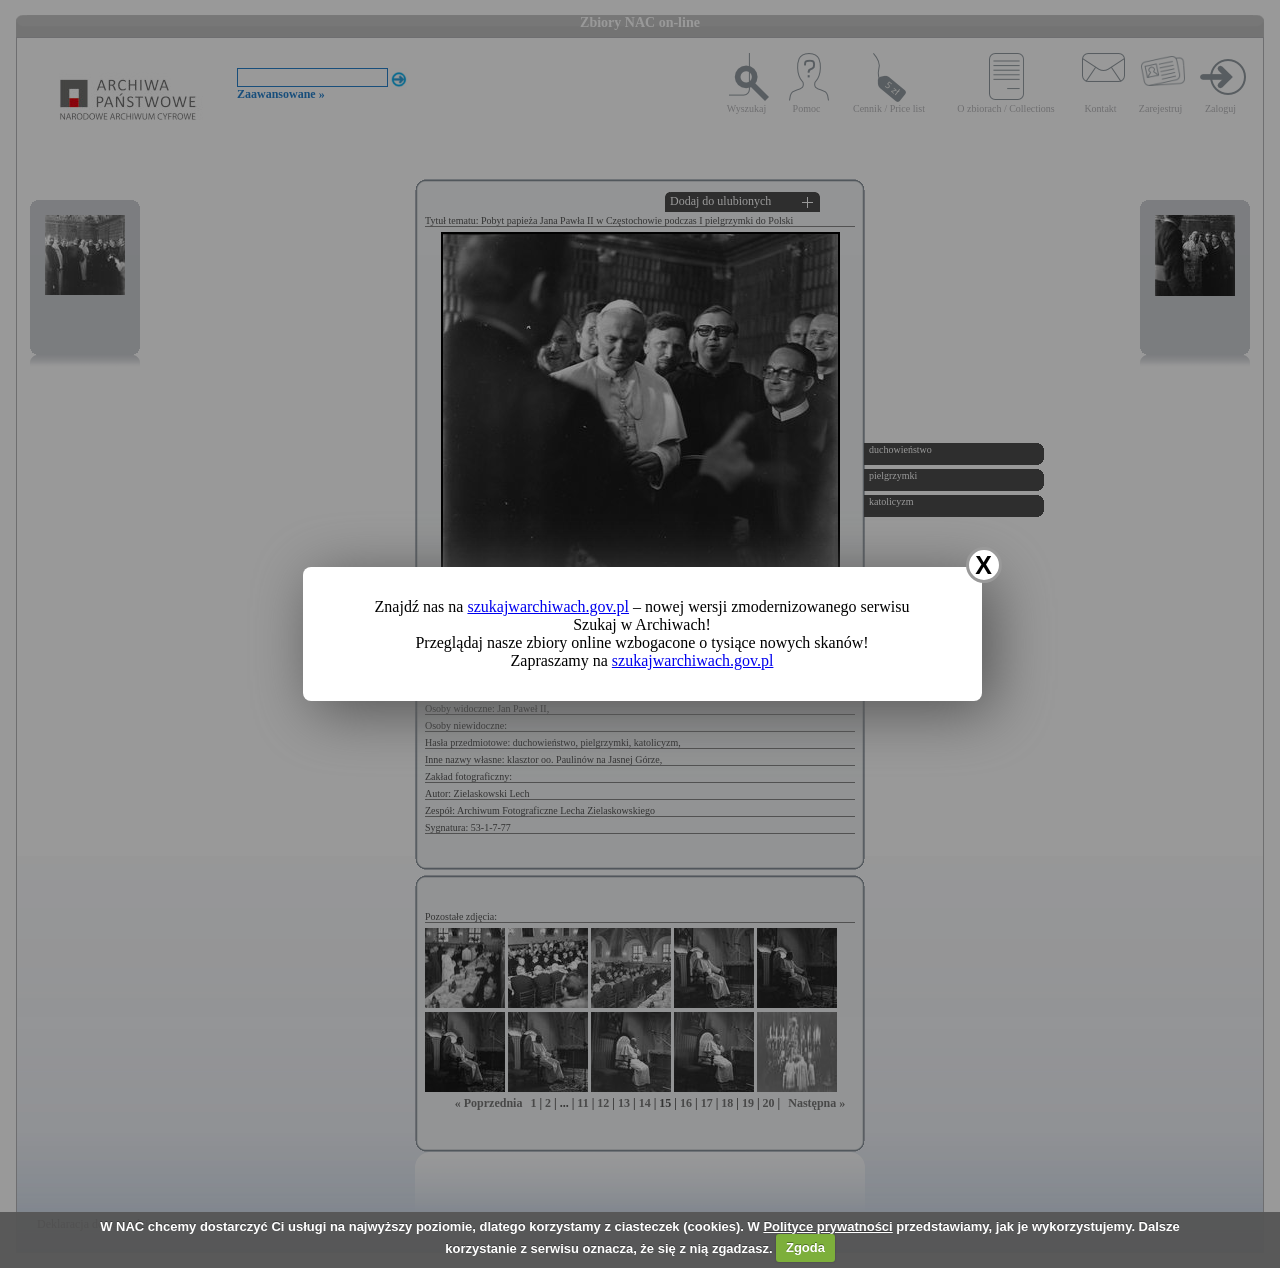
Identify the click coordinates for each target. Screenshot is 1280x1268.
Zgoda (805, 1247)
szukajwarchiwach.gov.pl (548, 606)
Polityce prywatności (827, 1226)
